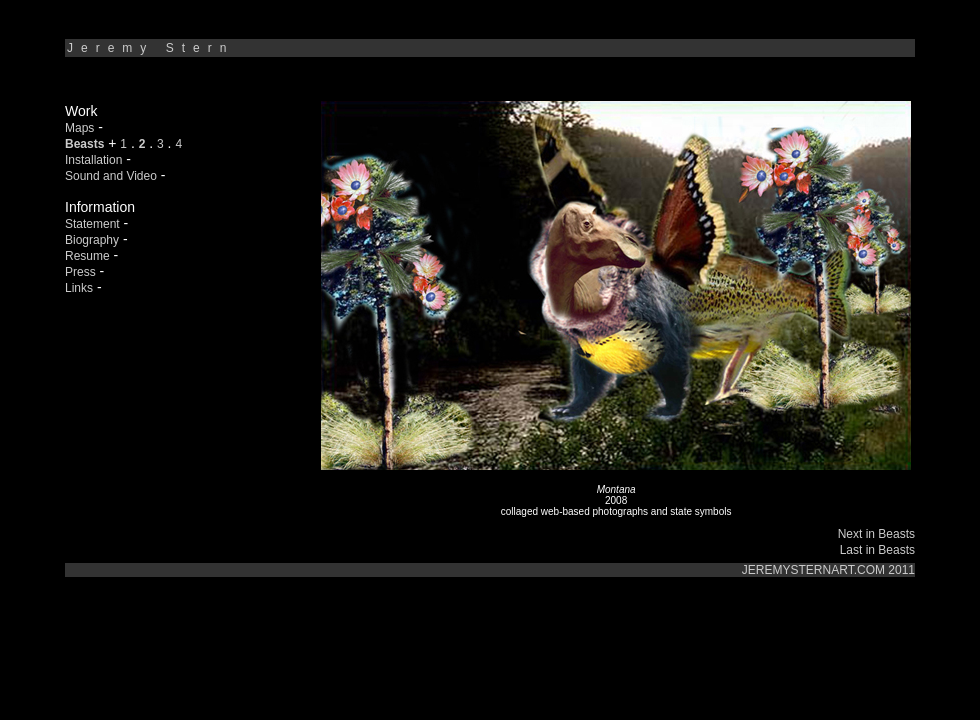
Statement (92, 224)
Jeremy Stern (150, 48)
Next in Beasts (876, 534)
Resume (87, 256)
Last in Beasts (877, 550)
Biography (92, 240)
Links (79, 288)
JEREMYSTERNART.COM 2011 (828, 570)
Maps (79, 128)
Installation (93, 160)
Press (80, 272)
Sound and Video (111, 176)
